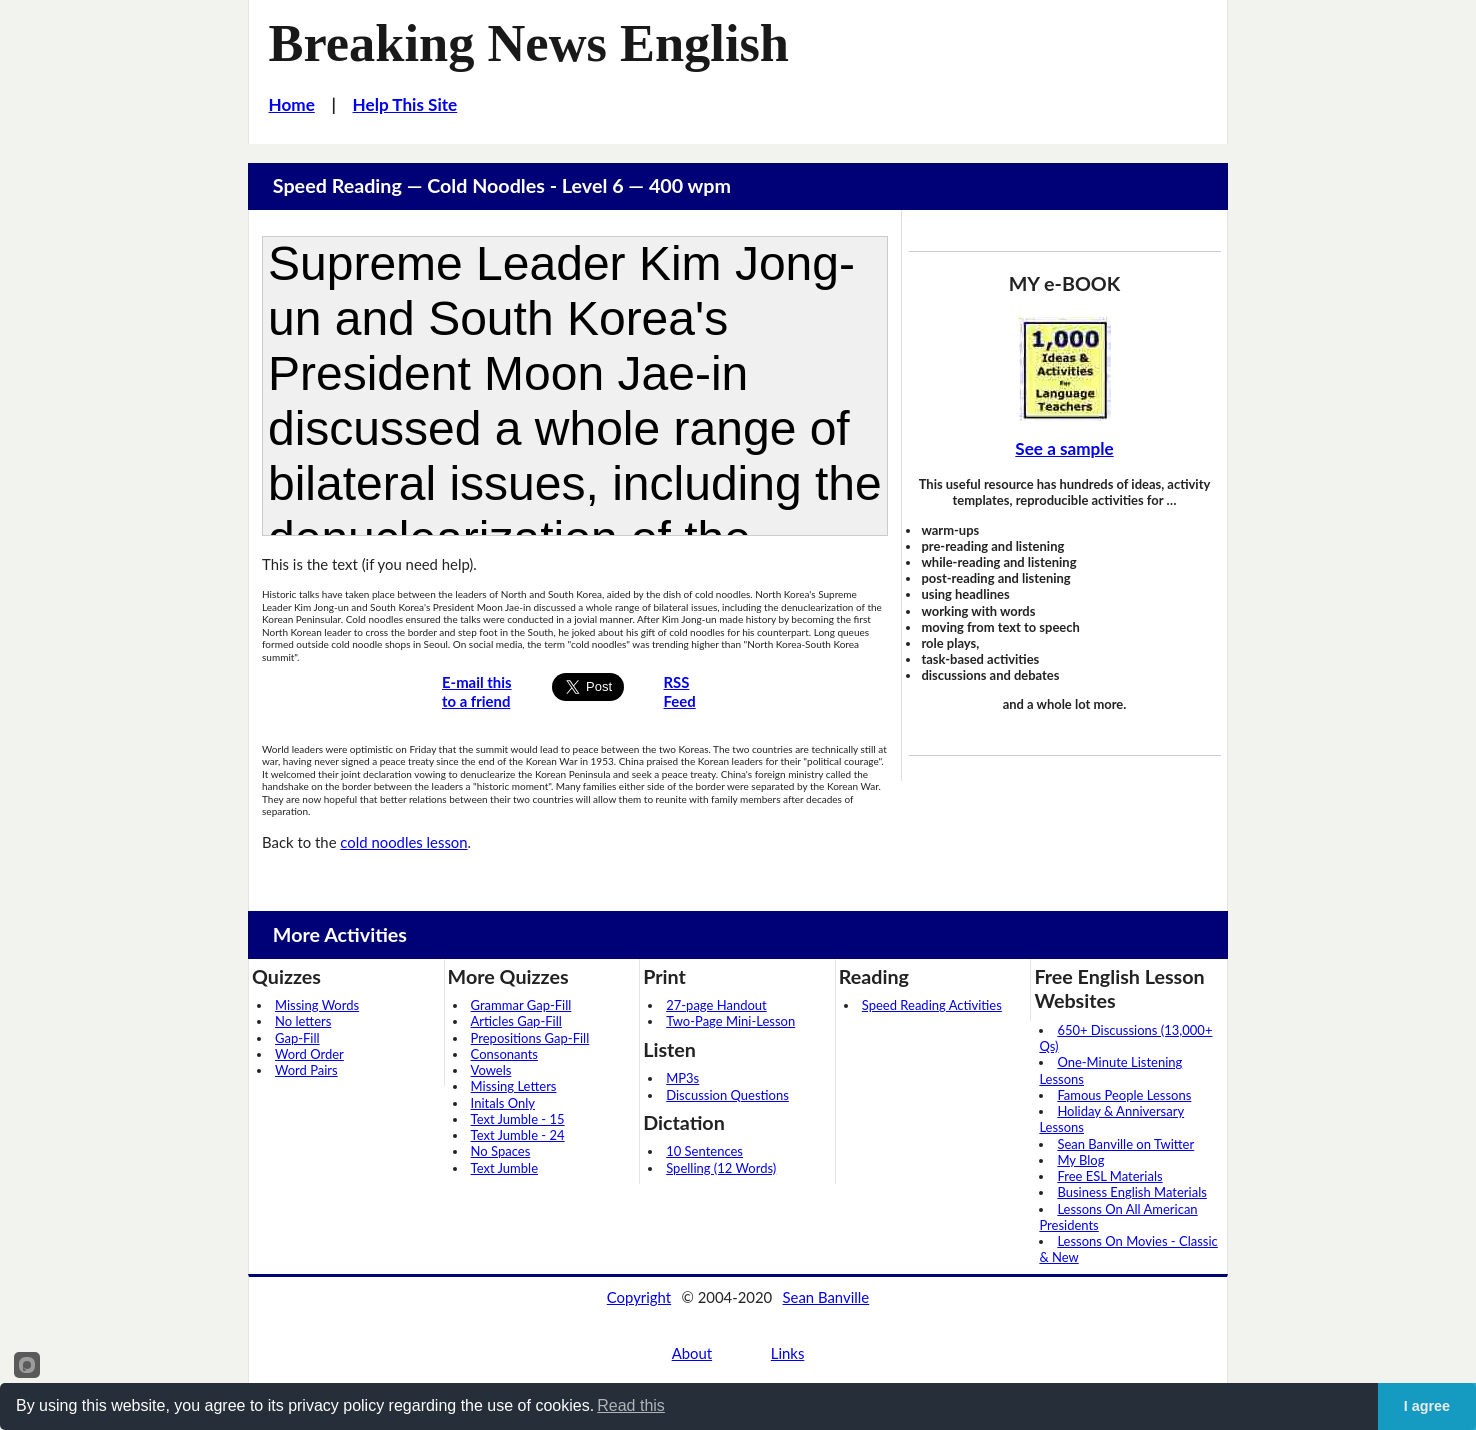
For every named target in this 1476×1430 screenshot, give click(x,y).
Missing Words (317, 1005)
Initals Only (503, 1103)
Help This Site (405, 104)
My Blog (1080, 1160)
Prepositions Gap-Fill (530, 1038)
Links (788, 1353)
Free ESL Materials (1109, 1176)
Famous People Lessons (1124, 1095)
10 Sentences (704, 1151)
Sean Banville (826, 1297)
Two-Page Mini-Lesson (730, 1021)
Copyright (639, 1297)
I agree (1427, 1406)
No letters (303, 1021)
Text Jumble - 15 (518, 1119)
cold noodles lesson (403, 842)
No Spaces (501, 1151)
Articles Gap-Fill (516, 1021)
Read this (631, 1405)
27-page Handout (716, 1005)
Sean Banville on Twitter (1125, 1144)
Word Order (309, 1054)
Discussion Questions (727, 1095)
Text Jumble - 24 (518, 1135)
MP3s (682, 1078)
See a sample (1064, 448)
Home (292, 104)
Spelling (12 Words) (721, 1168)
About (692, 1353)
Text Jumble (504, 1168)
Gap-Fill (297, 1038)
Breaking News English (529, 43)
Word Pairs (306, 1070)
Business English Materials (1131, 1192)
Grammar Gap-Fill (521, 1005)
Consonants (504, 1054)
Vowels (491, 1070)
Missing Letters (514, 1086)
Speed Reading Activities (932, 1005)
